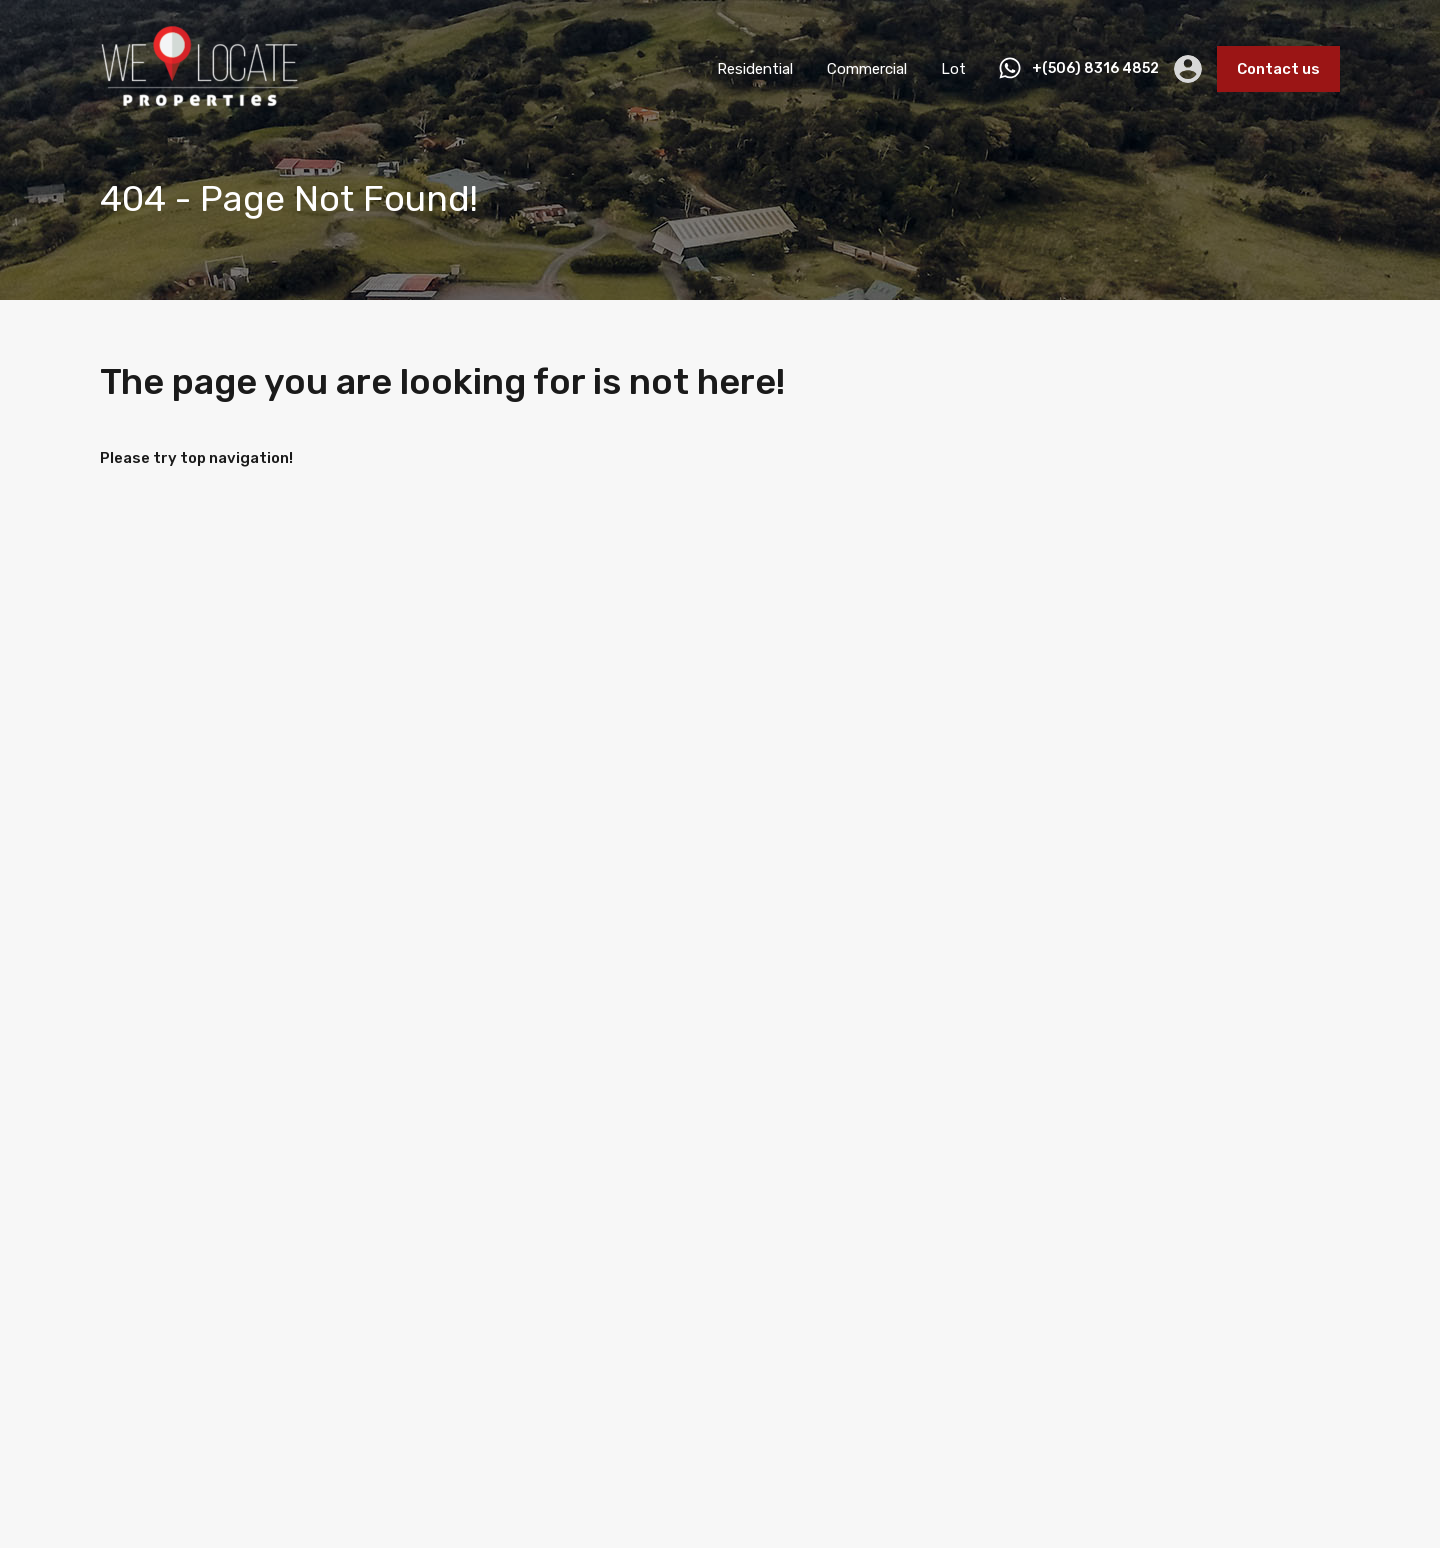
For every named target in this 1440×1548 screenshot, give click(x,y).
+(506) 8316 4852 (1095, 69)
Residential (755, 69)
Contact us (1278, 69)
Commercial (867, 69)
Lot (953, 69)
